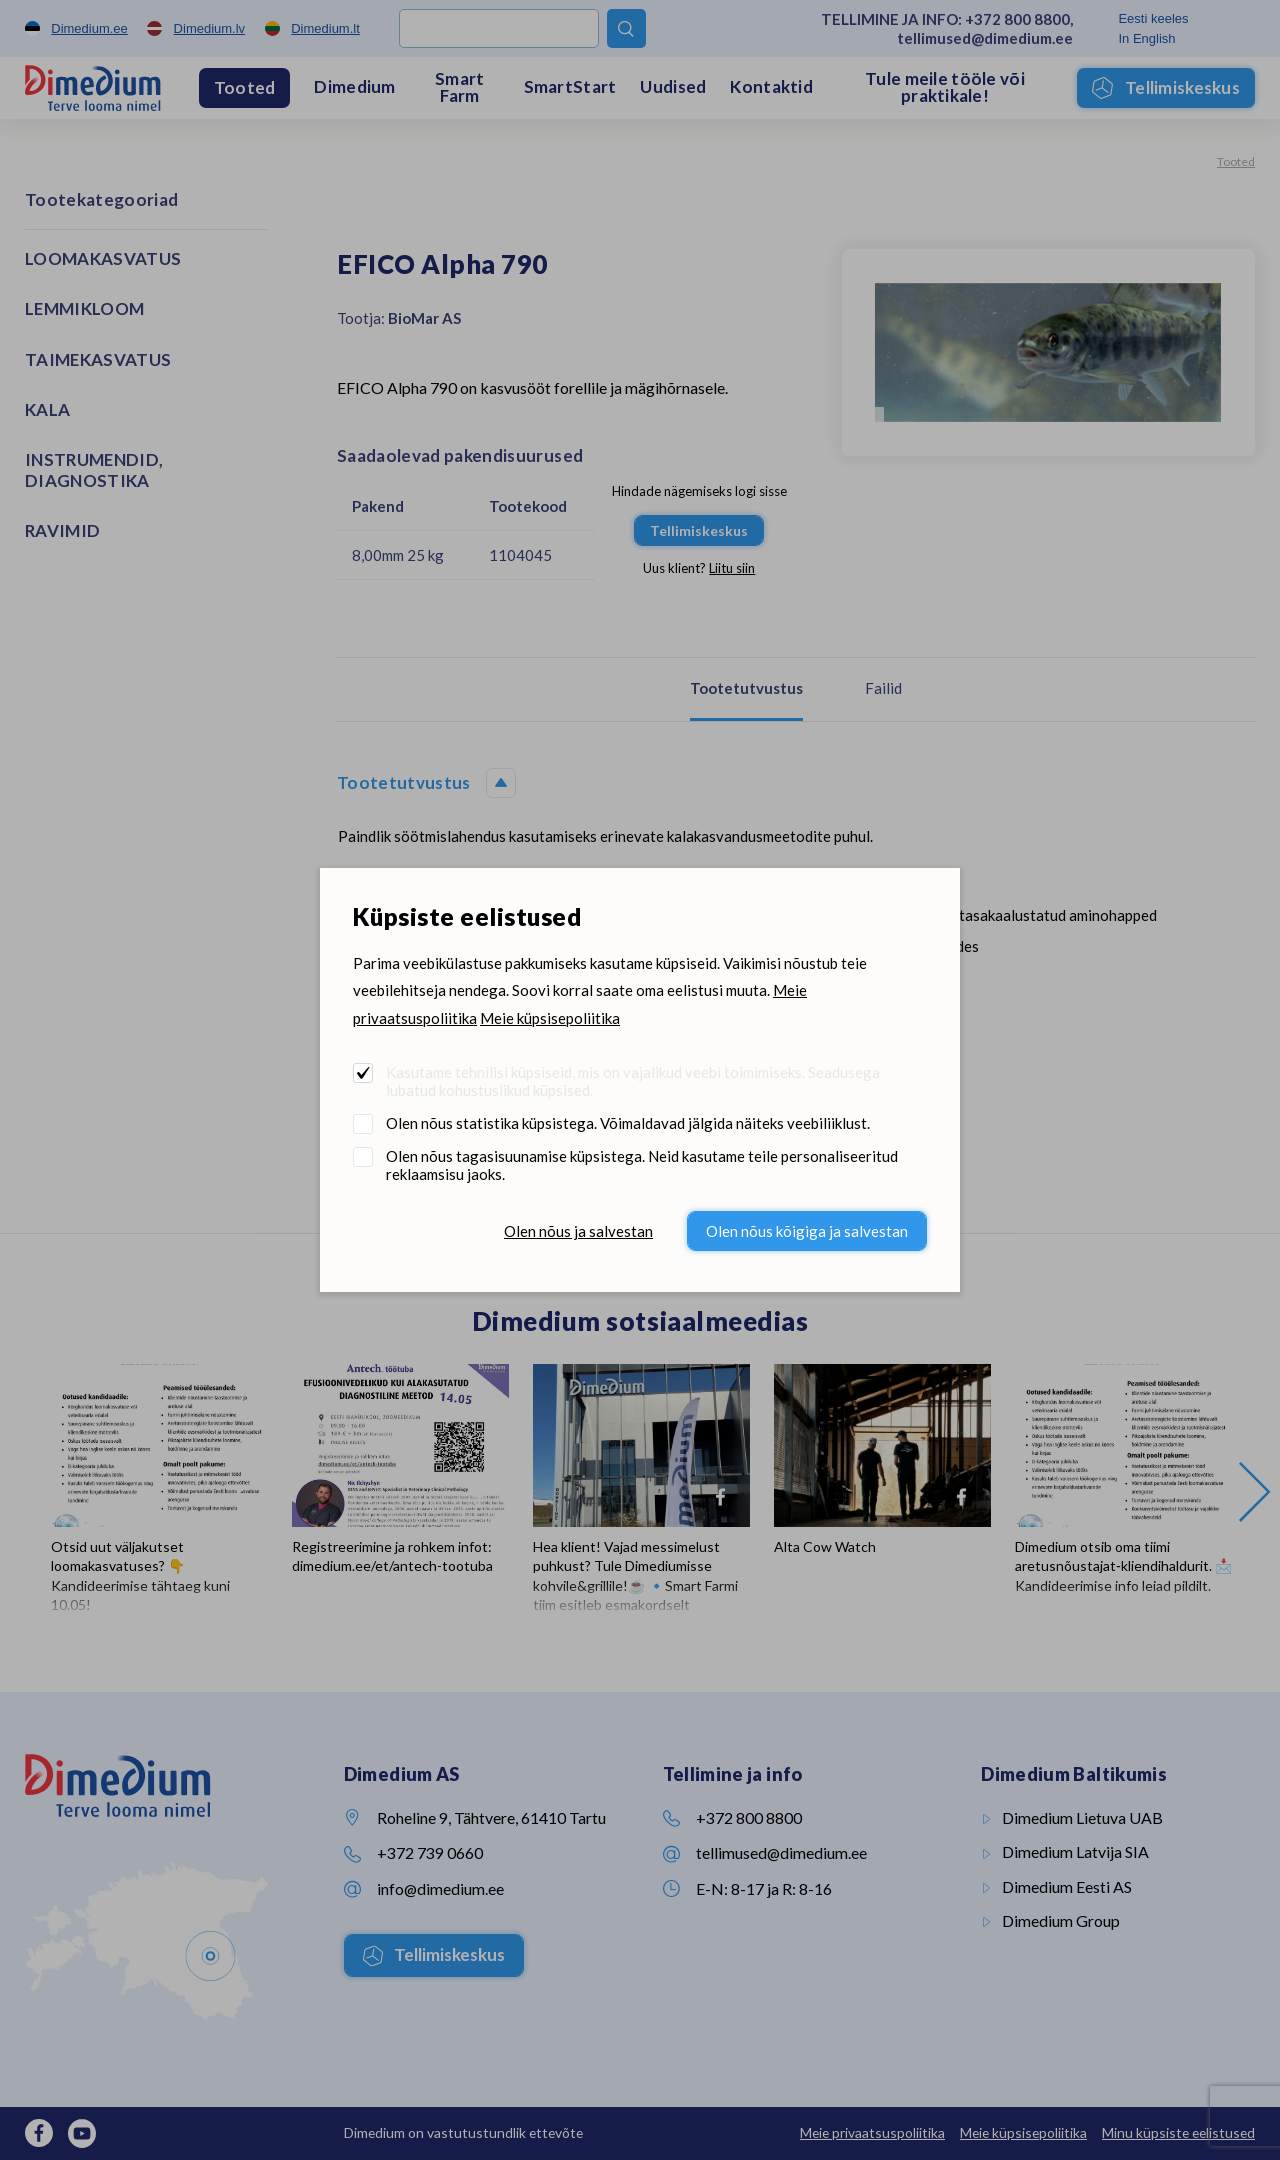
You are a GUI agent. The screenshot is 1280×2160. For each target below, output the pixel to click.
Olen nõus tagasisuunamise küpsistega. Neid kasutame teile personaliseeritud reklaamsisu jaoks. (642, 1165)
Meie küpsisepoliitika (550, 1018)
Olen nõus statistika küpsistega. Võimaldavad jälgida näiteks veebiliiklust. (628, 1123)
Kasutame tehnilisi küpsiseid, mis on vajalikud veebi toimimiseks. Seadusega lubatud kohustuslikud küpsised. (633, 1081)
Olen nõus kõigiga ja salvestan (807, 1231)
